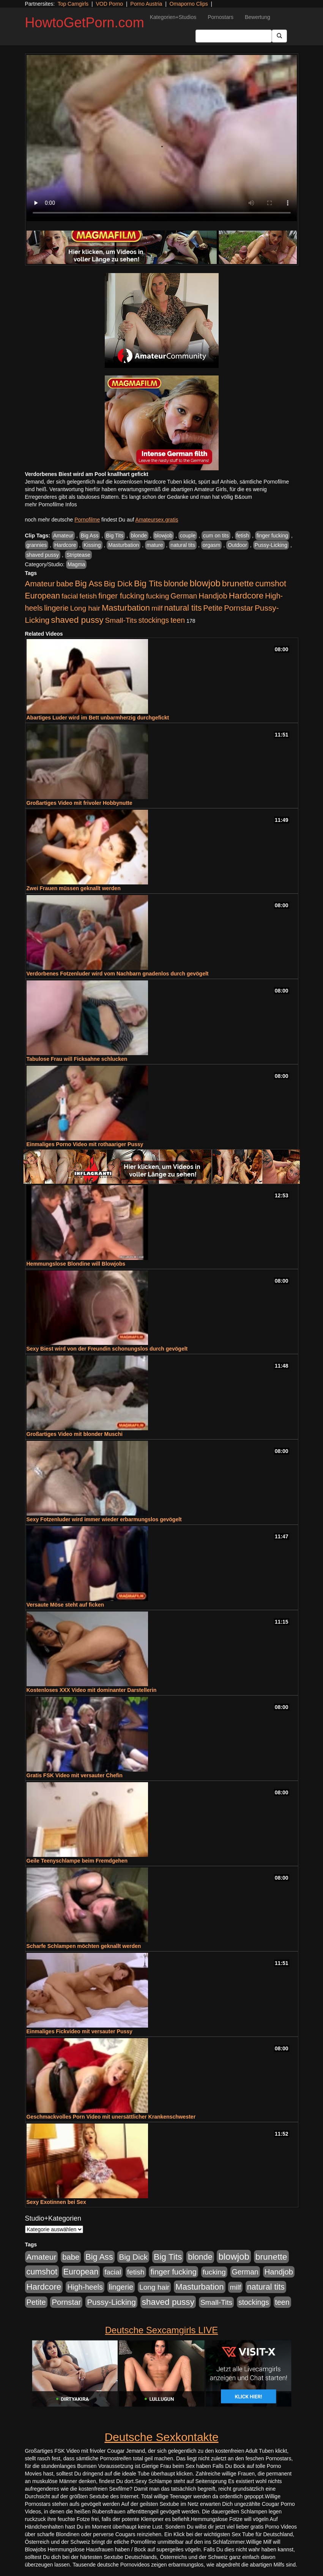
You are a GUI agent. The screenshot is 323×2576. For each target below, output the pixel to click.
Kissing (92, 545)
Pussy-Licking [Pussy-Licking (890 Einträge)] (111, 2302)
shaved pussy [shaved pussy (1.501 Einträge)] (77, 620)
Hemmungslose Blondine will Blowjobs (76, 1264)
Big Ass (90, 535)
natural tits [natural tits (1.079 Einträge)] (183, 608)
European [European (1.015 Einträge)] (42, 595)
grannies (37, 545)
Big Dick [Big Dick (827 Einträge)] (118, 583)
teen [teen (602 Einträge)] (177, 620)
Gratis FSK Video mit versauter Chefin (75, 1775)
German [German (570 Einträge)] (183, 596)
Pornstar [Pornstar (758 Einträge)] (238, 608)
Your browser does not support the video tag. (162, 138)
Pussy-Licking (271, 545)
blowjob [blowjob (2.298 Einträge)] (204, 583)
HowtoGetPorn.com (84, 22)
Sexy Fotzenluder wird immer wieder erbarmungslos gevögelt (104, 1519)
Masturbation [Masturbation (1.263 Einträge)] (126, 608)
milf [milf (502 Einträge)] (157, 608)
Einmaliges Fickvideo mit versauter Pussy (79, 2031)
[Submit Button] (279, 36)
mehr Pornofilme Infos (51, 504)
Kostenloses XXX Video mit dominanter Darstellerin (92, 1690)
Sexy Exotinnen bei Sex (56, 2202)
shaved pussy (43, 555)
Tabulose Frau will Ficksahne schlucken (77, 1059)
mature (155, 545)
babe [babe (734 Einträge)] (64, 584)
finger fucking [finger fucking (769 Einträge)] (121, 596)
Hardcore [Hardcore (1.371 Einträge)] (246, 595)
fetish (242, 535)
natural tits (182, 545)
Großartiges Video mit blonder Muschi (75, 1434)
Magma (76, 564)
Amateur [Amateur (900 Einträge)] (40, 583)
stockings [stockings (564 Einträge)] (154, 620)
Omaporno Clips (189, 4)
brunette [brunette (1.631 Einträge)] (238, 583)
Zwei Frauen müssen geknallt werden (74, 888)
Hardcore (65, 545)
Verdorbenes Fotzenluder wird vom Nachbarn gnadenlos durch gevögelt (118, 974)
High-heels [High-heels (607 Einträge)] (85, 2287)
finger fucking (272, 535)
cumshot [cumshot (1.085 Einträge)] (270, 583)
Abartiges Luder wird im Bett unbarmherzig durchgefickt (98, 718)
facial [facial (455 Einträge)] (69, 596)
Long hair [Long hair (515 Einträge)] (85, 608)
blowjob (163, 535)
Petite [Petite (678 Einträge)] (212, 608)
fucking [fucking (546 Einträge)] (157, 596)
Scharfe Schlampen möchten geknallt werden (84, 1946)
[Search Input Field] (233, 36)
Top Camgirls (73, 4)
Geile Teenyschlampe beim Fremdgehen (77, 1861)
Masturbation (123, 545)
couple (187, 535)
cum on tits (216, 535)
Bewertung (257, 17)
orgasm (212, 545)
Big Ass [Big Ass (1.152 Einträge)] (88, 583)
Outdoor (237, 545)
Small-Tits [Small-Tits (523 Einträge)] (121, 620)
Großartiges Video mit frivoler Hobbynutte (79, 803)
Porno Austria (146, 4)
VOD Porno (109, 4)
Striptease (78, 555)
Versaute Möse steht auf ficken (65, 1605)
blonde (139, 535)
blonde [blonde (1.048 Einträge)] (176, 583)
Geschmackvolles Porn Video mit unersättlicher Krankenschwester (111, 2117)
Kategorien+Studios (173, 17)
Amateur (63, 535)
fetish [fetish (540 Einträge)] (88, 596)
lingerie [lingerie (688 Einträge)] (56, 608)
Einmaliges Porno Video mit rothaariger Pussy (85, 1144)
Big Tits (114, 535)
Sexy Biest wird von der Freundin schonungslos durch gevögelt (107, 1349)
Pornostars (220, 17)
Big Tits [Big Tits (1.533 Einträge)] (148, 583)
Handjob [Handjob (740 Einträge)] (213, 596)
